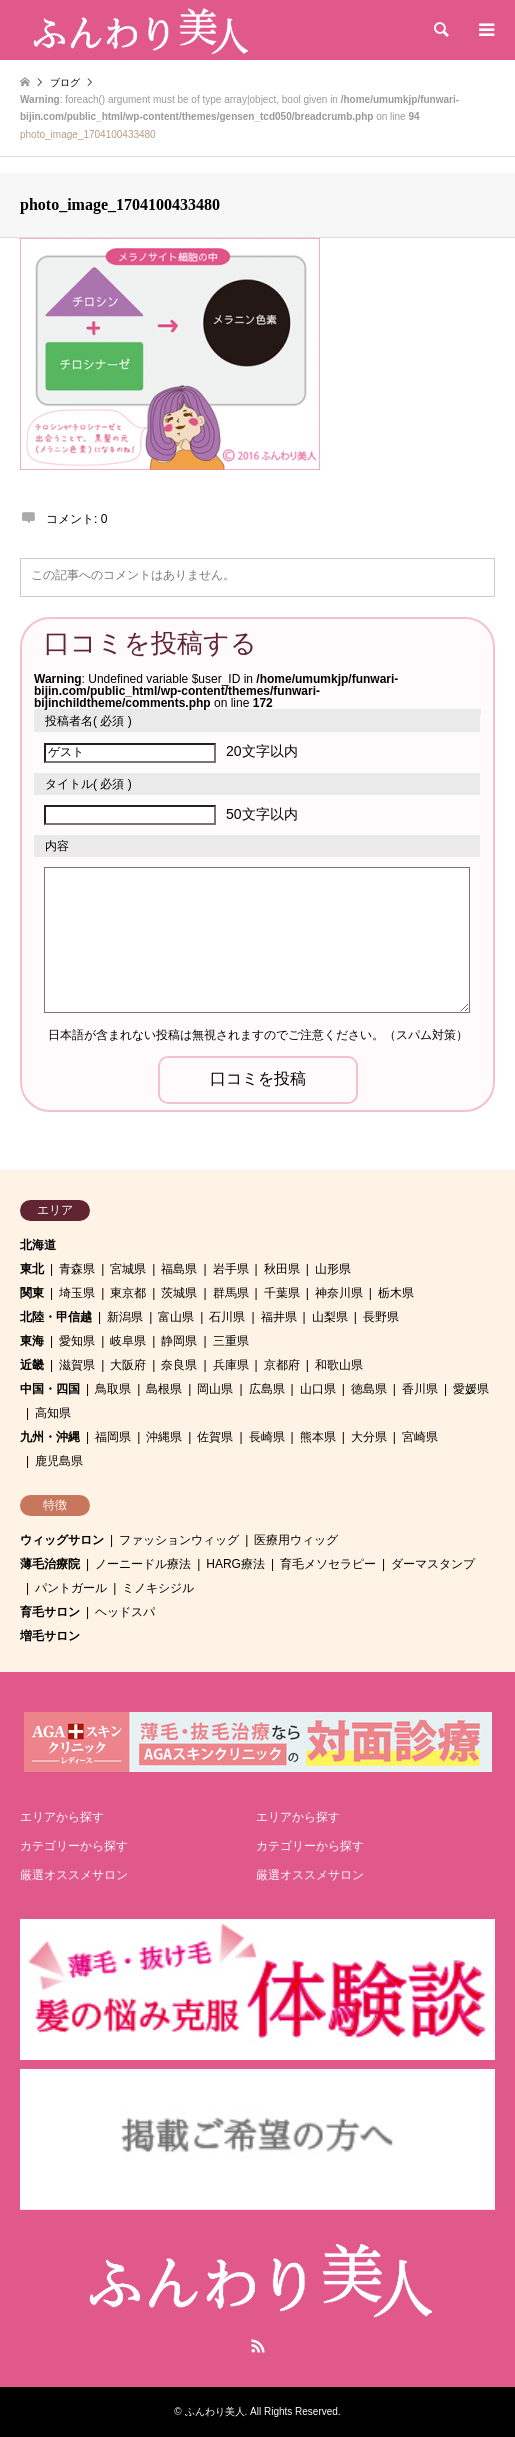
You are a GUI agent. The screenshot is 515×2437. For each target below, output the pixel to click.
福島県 (179, 1269)
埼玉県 (77, 1293)
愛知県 (77, 1341)
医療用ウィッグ (296, 1540)
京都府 (282, 1365)
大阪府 (128, 1365)
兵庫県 (231, 1365)
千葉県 (282, 1293)
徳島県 (369, 1389)
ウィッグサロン (62, 1540)
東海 (32, 1341)
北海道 (38, 1245)
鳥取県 (113, 1389)
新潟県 (125, 1317)
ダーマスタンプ (433, 1564)
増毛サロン (50, 1636)
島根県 (164, 1389)
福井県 (279, 1317)
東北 (32, 1269)
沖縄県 (164, 1437)
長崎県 (267, 1437)
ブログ (65, 82)
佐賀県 (215, 1437)
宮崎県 (420, 1437)
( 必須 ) (88, 721)
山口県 (318, 1389)
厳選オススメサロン (74, 1875)
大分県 (369, 1437)
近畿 (32, 1365)
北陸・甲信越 (56, 1317)
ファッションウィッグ (179, 1540)
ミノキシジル (158, 1588)
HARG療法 (235, 1564)
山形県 (333, 1269)
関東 (32, 1293)
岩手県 (231, 1269)
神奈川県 (339, 1293)
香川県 (420, 1389)
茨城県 (179, 1293)
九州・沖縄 (50, 1437)
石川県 (227, 1317)
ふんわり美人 (215, 2411)
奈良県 (179, 1365)
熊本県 (318, 1437)
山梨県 (330, 1317)
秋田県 (282, 1269)
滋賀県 (77, 1365)
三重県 (231, 1341)
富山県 (176, 1317)
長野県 (381, 1317)
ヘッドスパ (125, 1612)
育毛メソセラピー (328, 1564)
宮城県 (128, 1269)
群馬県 (231, 1293)
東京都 (128, 1293)
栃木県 (396, 1293)
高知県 (53, 1413)
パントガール (71, 1588)
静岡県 (179, 1341)
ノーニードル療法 (143, 1564)
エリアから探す (62, 1817)
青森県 (77, 1269)
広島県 (267, 1389)
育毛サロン (50, 1612)
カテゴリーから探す (74, 1846)
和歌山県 (339, 1365)
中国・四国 (50, 1389)
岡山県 (215, 1389)
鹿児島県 (59, 1461)
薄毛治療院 (50, 1564)
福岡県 (113, 1437)
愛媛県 (471, 1389)
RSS (258, 2346)
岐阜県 (128, 1341)
